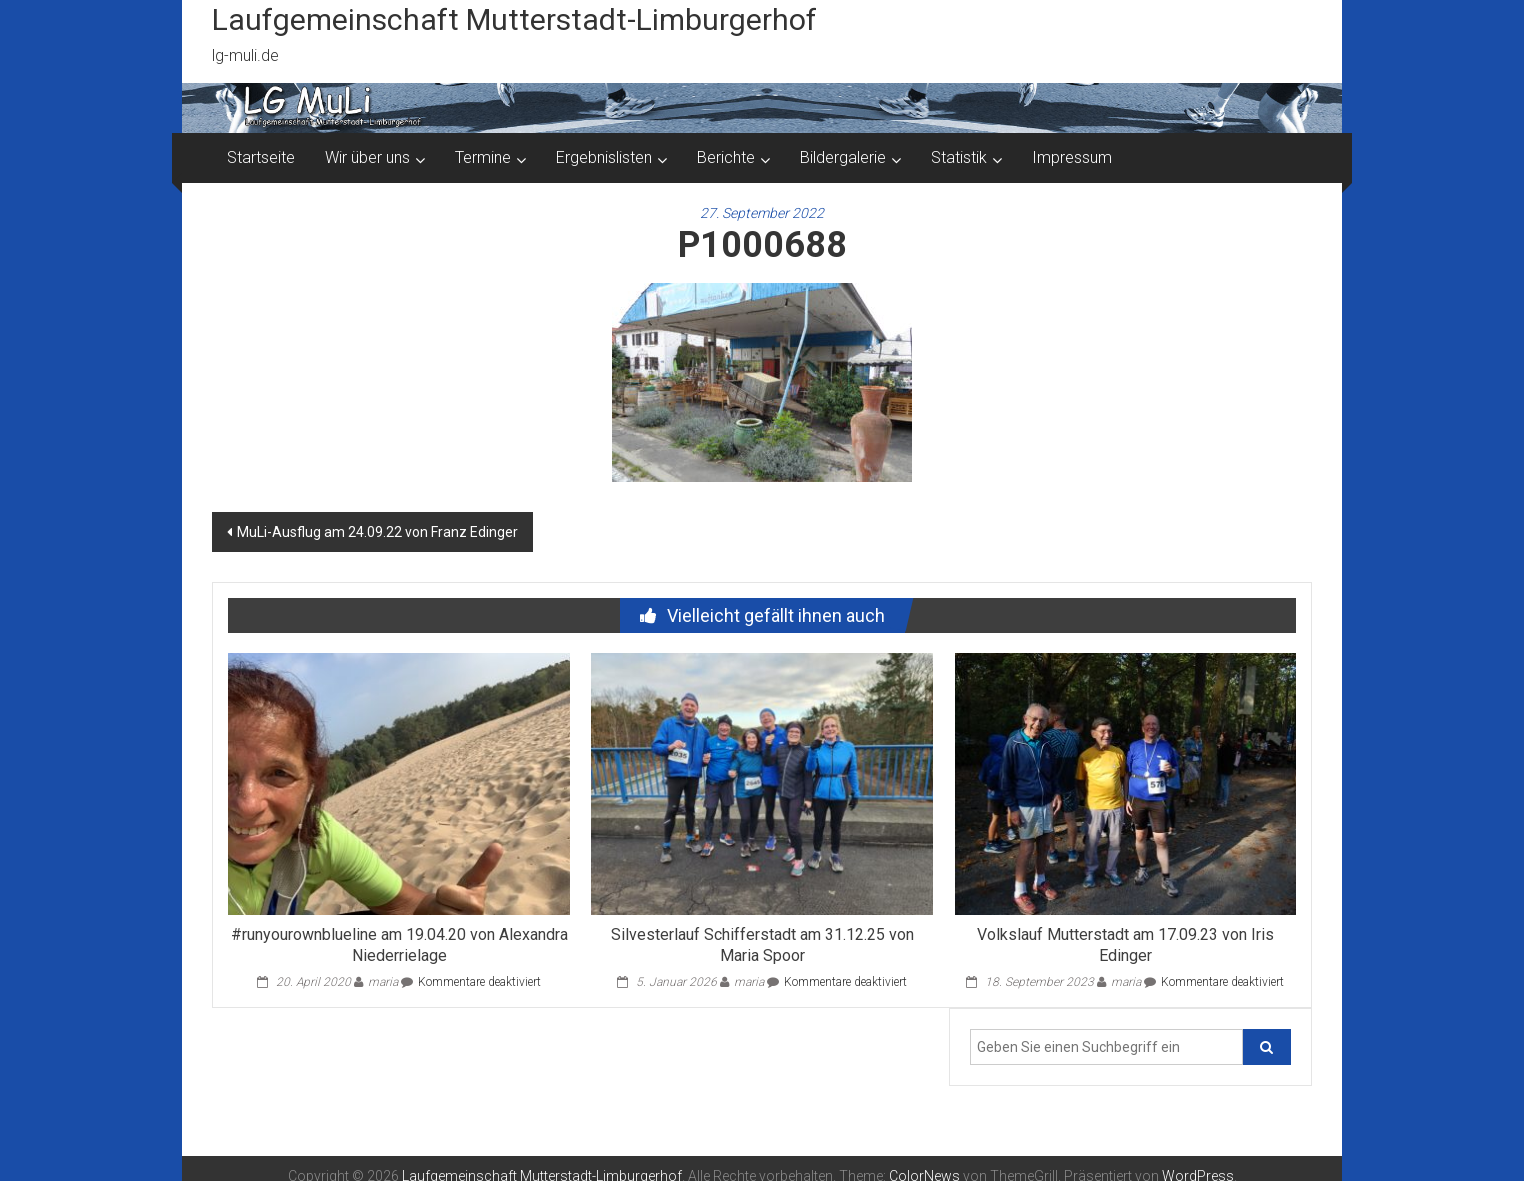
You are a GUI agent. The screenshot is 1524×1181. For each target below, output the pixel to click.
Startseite (261, 157)
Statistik (959, 157)
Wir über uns (367, 157)
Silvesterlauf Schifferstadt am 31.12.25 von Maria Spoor (762, 945)
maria (383, 982)
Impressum (1072, 157)
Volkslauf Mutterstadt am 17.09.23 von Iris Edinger (1125, 945)
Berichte (726, 157)
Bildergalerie (843, 157)
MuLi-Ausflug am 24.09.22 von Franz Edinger (377, 532)
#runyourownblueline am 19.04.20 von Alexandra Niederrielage (399, 945)
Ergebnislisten (604, 157)
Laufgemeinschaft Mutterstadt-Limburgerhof (514, 19)
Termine (483, 157)
